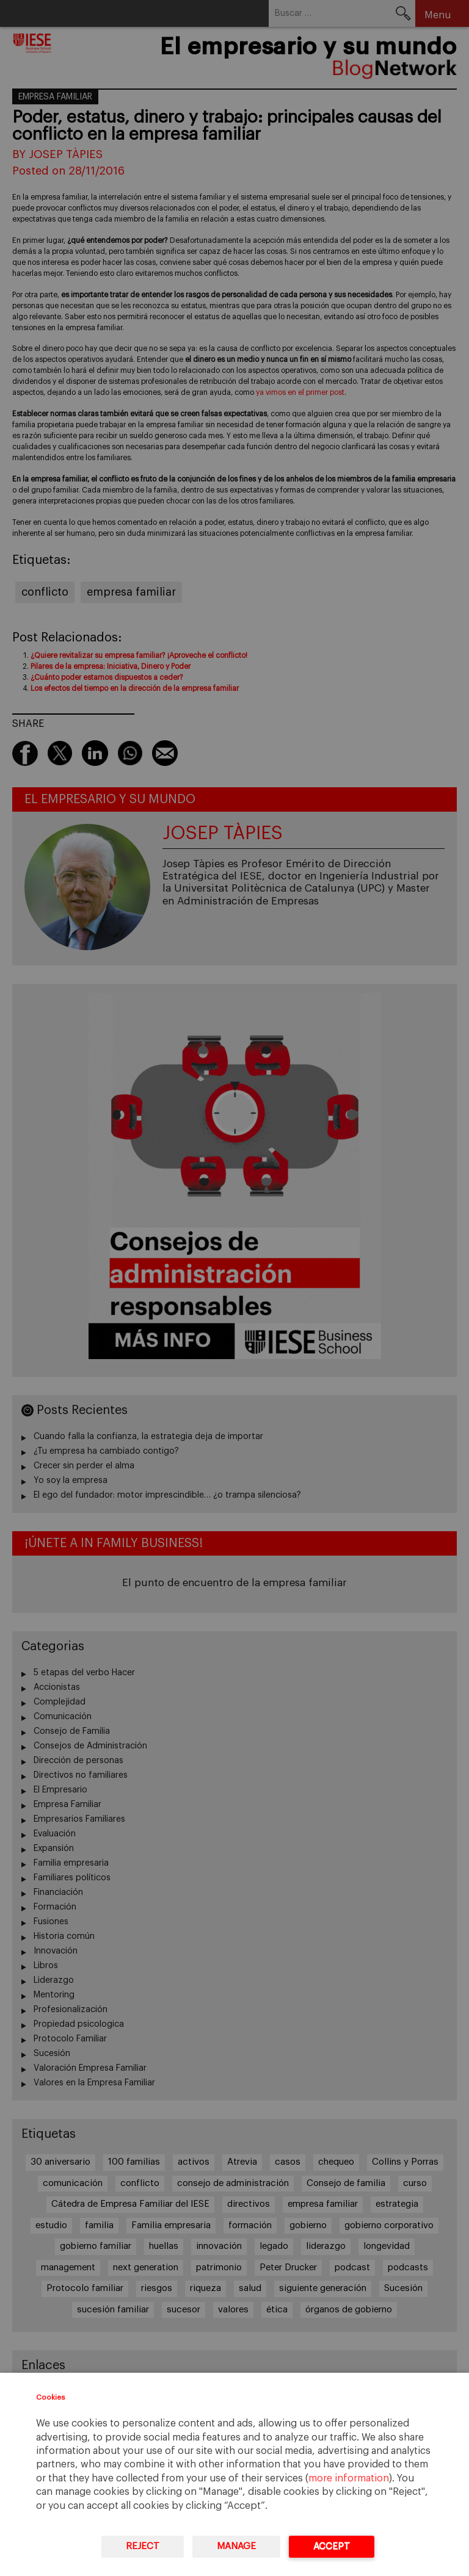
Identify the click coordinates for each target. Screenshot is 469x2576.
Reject (142, 2546)
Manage (236, 2546)
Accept (331, 2546)
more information (348, 2478)
